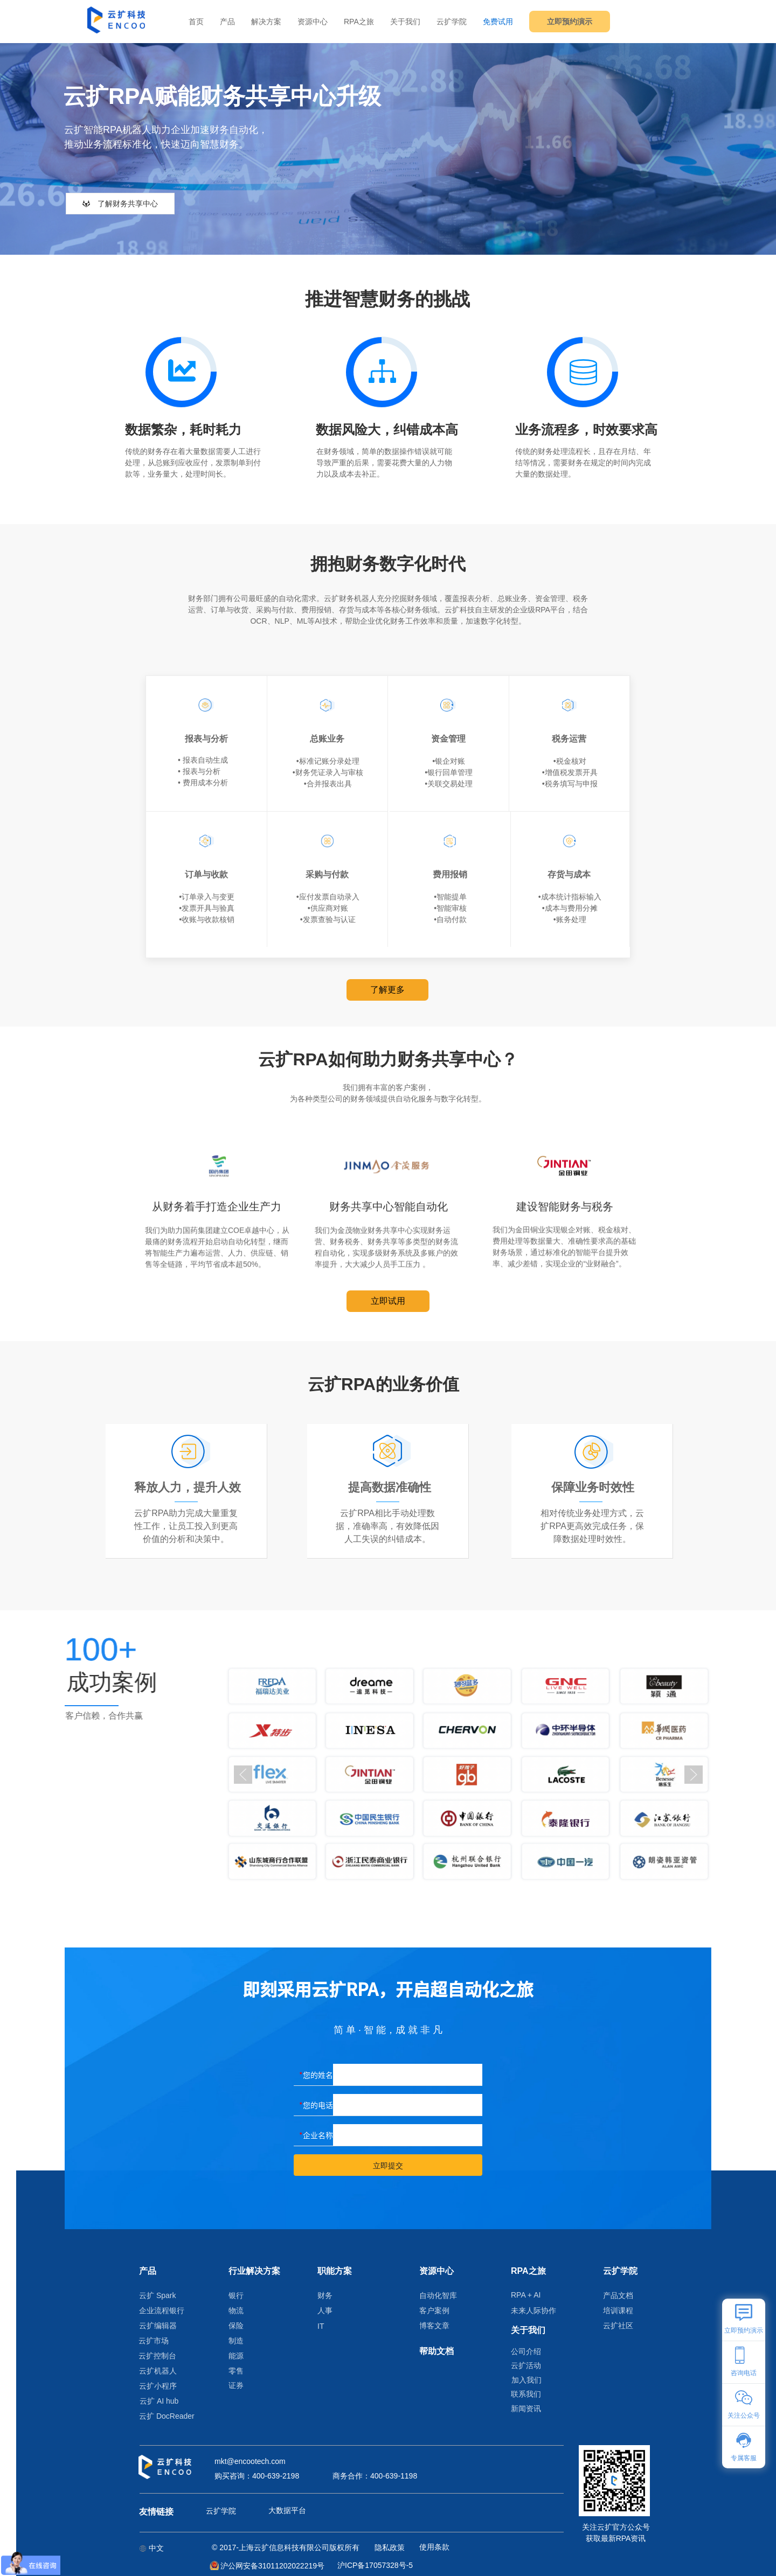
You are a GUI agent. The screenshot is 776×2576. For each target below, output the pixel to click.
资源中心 (312, 21)
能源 (236, 2355)
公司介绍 (526, 2351)
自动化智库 (438, 2295)
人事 (324, 2310)
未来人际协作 (533, 2310)
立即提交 (388, 2165)
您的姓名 (318, 2074)
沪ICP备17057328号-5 (375, 2565)
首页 (196, 21)
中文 (151, 2548)
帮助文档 (436, 2351)
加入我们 (526, 2380)
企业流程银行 (161, 2310)
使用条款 (434, 2547)
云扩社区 (618, 2325)
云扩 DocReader (161, 2416)
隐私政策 (390, 2547)
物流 (236, 2310)
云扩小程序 (158, 2386)
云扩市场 (153, 2340)
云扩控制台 (157, 2355)
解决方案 (266, 21)
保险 (236, 2325)
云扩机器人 (158, 2370)
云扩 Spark (157, 2295)
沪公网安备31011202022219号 (272, 2565)
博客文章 (434, 2325)
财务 (324, 2295)
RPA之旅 (359, 21)
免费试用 (498, 21)
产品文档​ (618, 2295)
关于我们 (405, 21)
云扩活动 (526, 2365)
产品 (227, 21)
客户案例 (434, 2310)
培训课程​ (618, 2310)
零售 (236, 2370)
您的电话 (318, 2104)
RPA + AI (526, 2295)
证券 (236, 2385)
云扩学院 (451, 21)
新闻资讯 (526, 2408)
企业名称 (318, 2135)
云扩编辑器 (158, 2325)
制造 (236, 2340)
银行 (236, 2295)
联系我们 (526, 2394)
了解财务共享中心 (120, 203)
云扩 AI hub (159, 2401)
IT (320, 2326)
